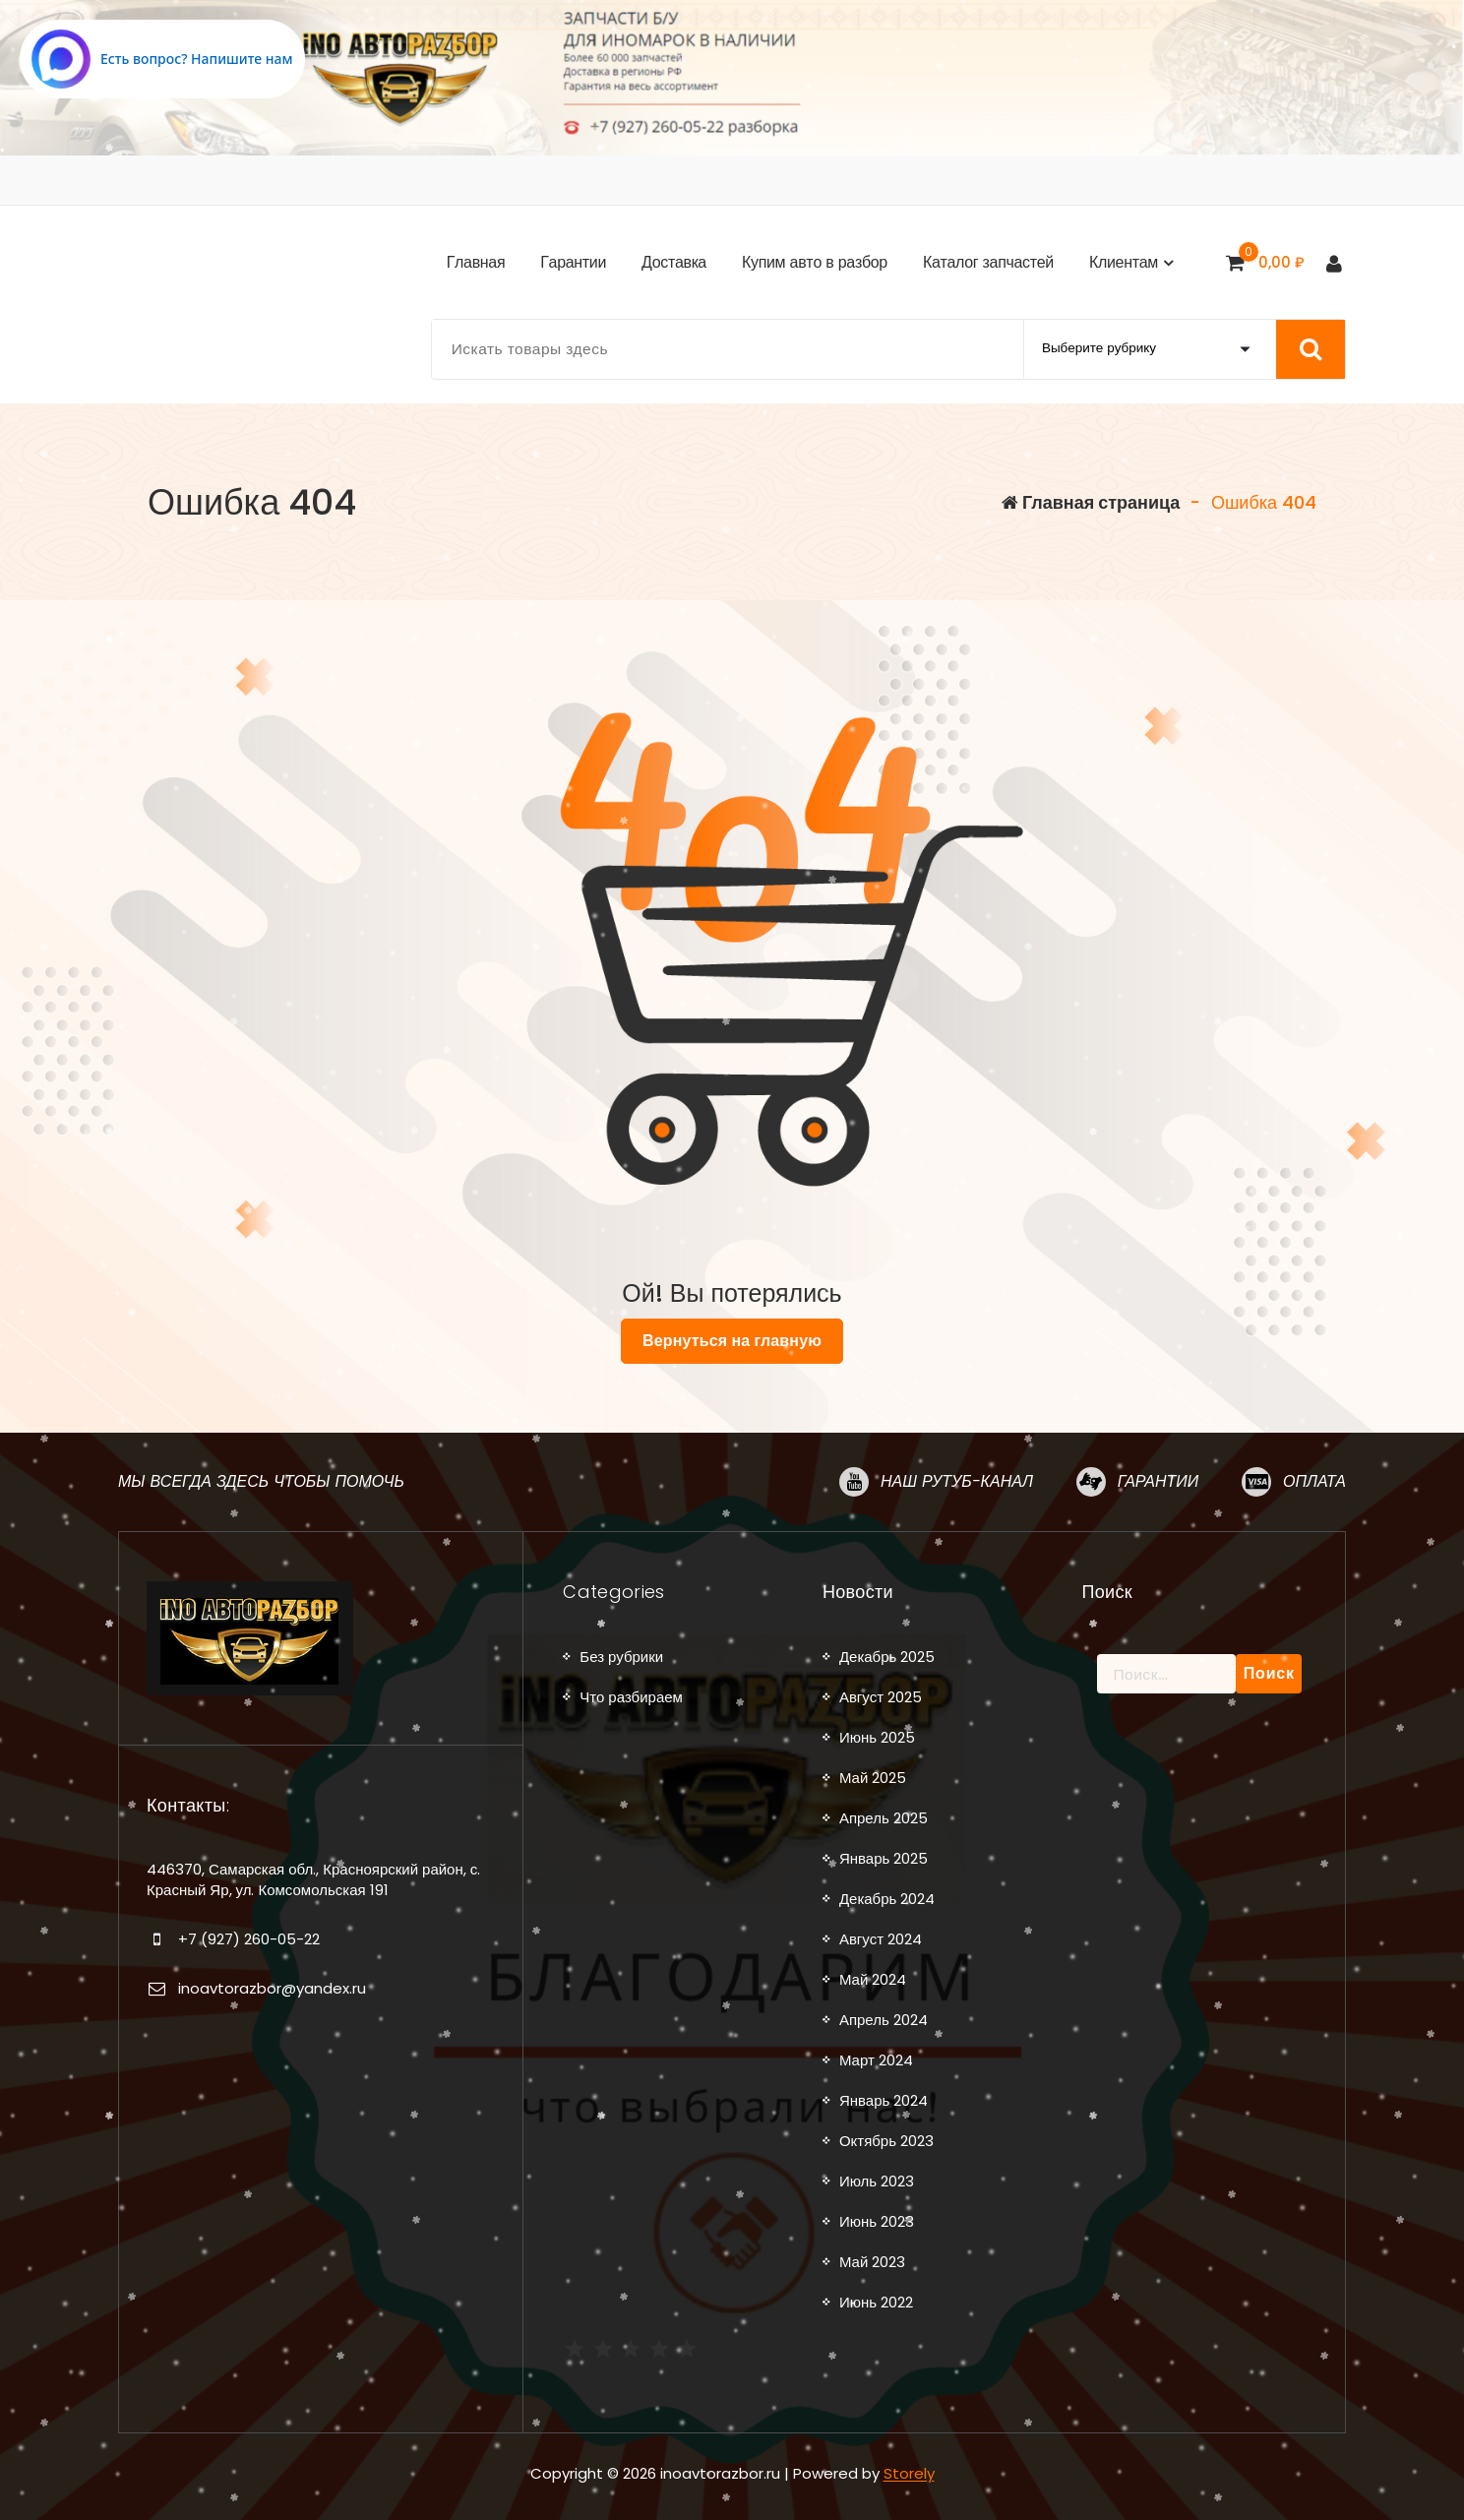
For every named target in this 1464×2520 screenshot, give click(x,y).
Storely (909, 2472)
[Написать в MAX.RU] (162, 59)
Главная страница (1091, 502)
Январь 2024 (883, 2100)
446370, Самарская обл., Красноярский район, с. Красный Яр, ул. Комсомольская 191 (313, 1879)
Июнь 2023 (876, 2221)
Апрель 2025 (883, 1818)
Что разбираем (631, 1697)
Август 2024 (880, 1939)
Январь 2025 (883, 1858)
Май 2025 (872, 1777)
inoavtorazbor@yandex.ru (272, 1988)
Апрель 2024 (883, 2019)
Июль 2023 (876, 2181)
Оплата (1314, 1480)
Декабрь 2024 (887, 1898)
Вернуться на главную (732, 1340)
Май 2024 (872, 1979)
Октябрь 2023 (886, 2140)
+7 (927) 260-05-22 (249, 1938)
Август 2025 (880, 1697)
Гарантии (1158, 1480)
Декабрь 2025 (887, 1656)
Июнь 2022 (876, 2302)
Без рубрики (621, 1656)
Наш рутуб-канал (957, 1480)
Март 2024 (876, 2060)
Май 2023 (872, 2261)
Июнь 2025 (877, 1737)
